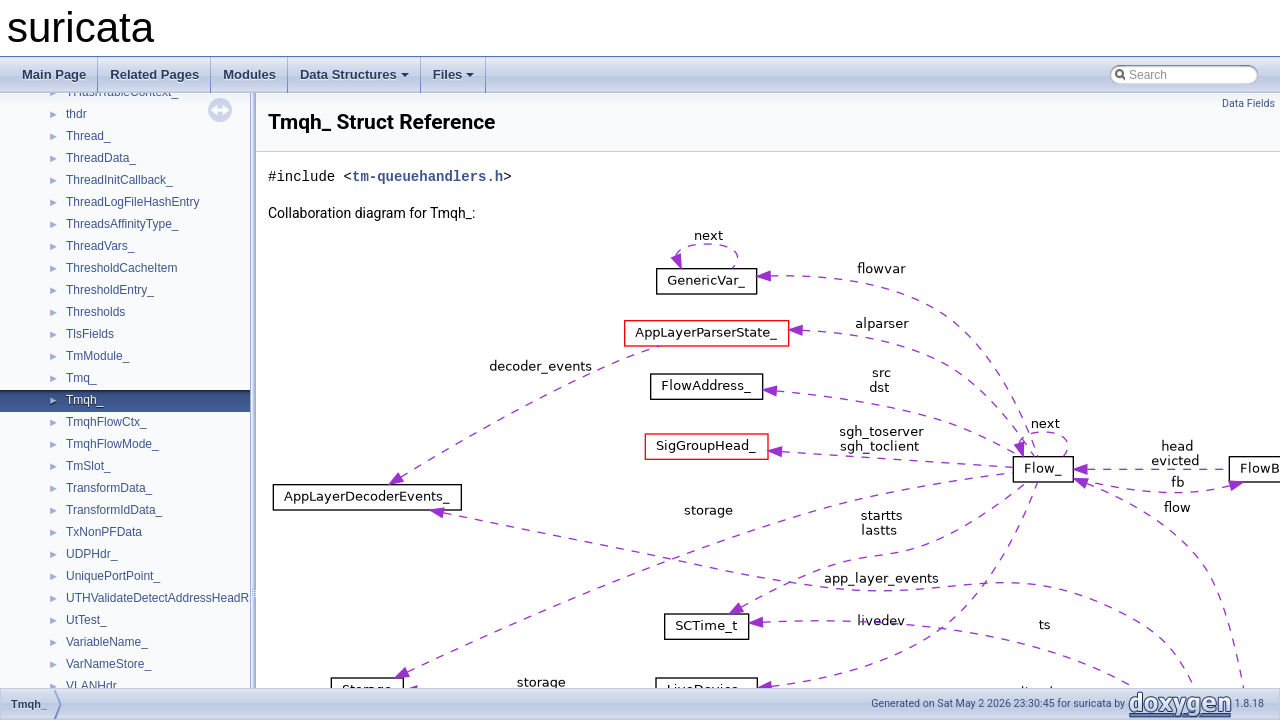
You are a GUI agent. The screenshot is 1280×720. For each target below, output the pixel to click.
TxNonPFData (104, 532)
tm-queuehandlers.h (427, 176)
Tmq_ (81, 378)
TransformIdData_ (114, 510)
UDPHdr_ (91, 554)
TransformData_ (109, 488)
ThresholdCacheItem (121, 268)
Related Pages (154, 74)
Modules (249, 74)
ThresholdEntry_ (110, 290)
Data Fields (1248, 103)
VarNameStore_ (108, 664)
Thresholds (95, 312)
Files (454, 74)
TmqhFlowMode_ (112, 444)
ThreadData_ (101, 158)
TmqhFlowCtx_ (106, 422)
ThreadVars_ (100, 246)
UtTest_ (86, 620)
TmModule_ (97, 356)
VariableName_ (107, 642)
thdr (76, 114)
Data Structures (354, 74)
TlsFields (90, 334)
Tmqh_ (84, 400)
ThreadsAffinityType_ (122, 224)
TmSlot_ (88, 466)
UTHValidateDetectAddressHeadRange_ (174, 598)
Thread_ (88, 136)
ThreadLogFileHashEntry (132, 202)
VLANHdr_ (94, 686)
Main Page (54, 74)
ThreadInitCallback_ (119, 180)
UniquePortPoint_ (113, 576)
